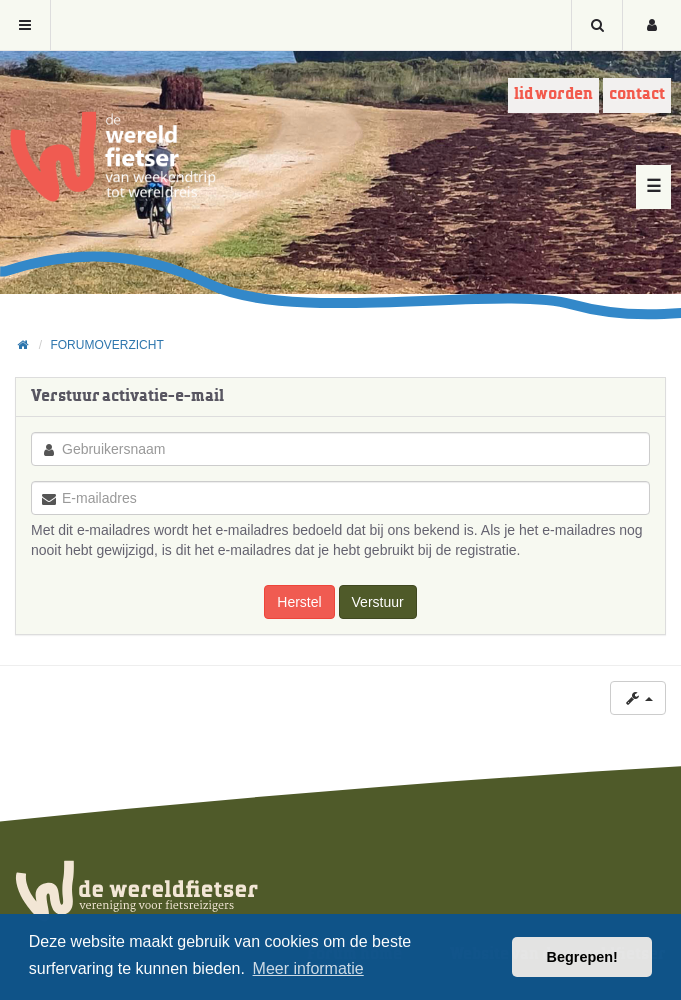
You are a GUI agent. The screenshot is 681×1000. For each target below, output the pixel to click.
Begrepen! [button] (582, 957)
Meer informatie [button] (308, 968)
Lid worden (553, 94)
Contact (637, 94)
